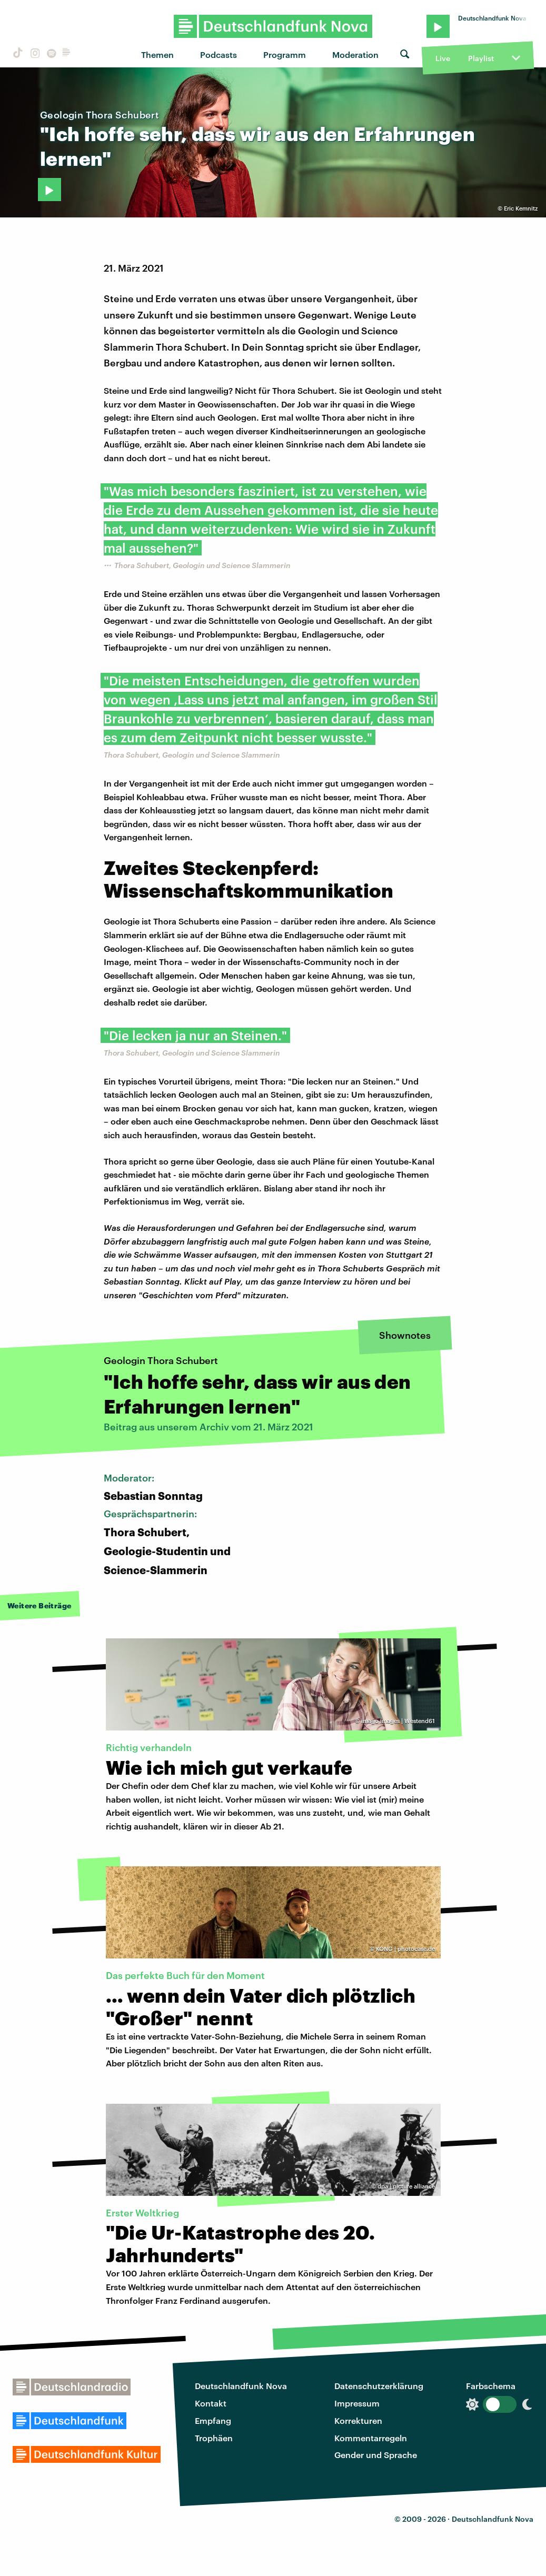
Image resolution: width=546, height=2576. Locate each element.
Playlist (481, 58)
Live (442, 58)
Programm (284, 54)
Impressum (357, 2403)
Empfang (213, 2420)
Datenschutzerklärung (378, 2386)
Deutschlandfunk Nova (241, 2386)
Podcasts (218, 54)
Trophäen (214, 2438)
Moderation (355, 54)
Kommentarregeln (370, 2438)
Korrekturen (358, 2420)
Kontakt (210, 2403)
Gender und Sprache (375, 2455)
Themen (157, 54)
